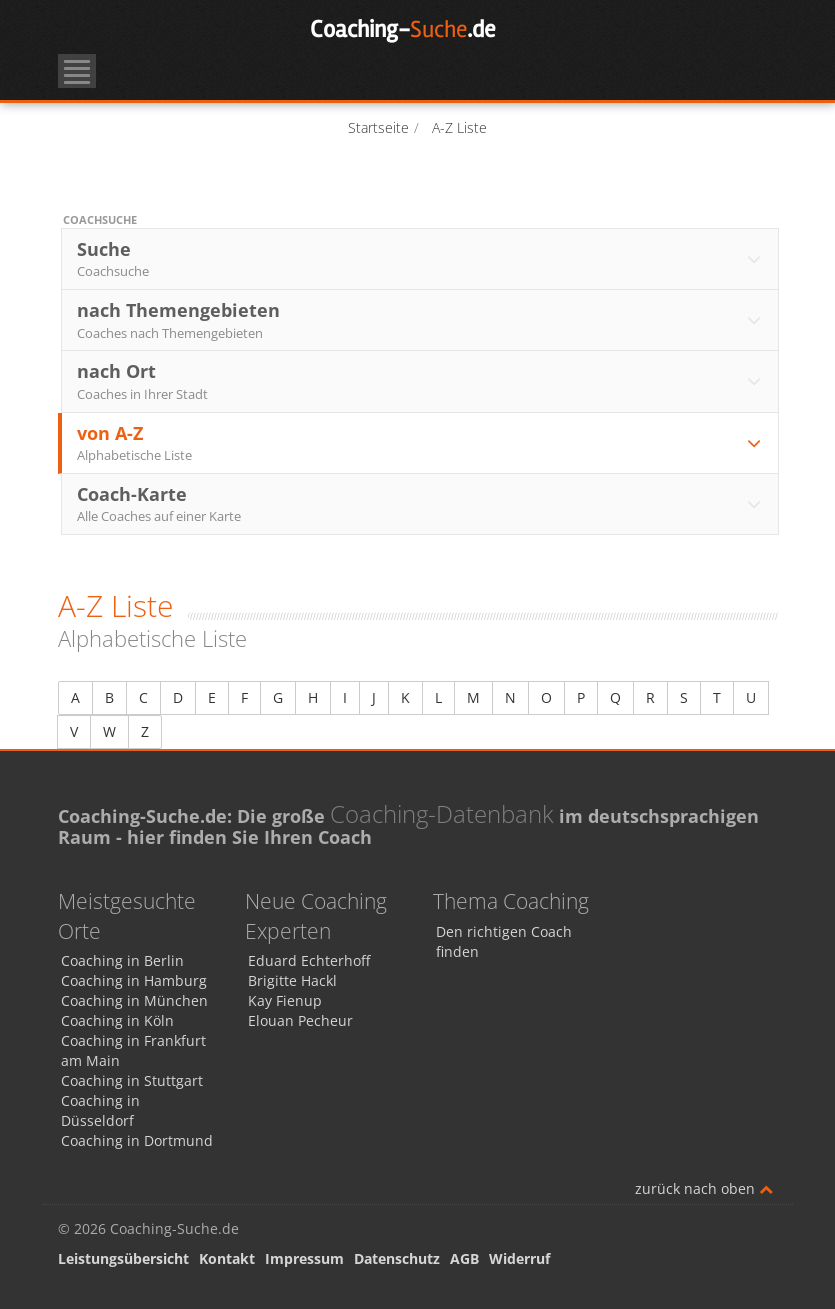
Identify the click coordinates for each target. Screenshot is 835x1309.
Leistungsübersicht (123, 1258)
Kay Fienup (285, 1000)
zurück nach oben (704, 1188)
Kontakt (227, 1258)
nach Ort (421, 381)
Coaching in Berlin (122, 960)
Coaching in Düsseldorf (100, 1110)
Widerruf (519, 1258)
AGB (464, 1258)
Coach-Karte (421, 504)
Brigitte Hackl (292, 980)
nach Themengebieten (421, 320)
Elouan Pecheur (300, 1020)
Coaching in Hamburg (134, 980)
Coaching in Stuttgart (132, 1080)
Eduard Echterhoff (309, 960)
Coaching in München (134, 1000)
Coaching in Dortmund (137, 1140)
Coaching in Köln (117, 1020)
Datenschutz (397, 1258)
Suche (421, 259)
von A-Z (421, 443)
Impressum (304, 1258)
